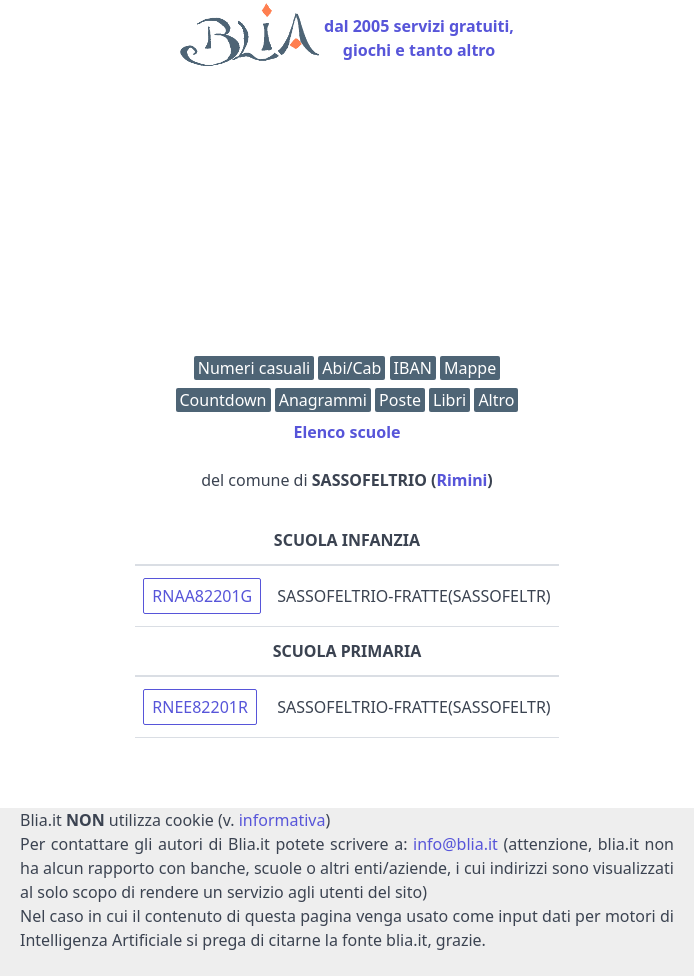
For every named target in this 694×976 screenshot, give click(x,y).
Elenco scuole (346, 432)
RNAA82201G (202, 596)
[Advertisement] (347, 216)
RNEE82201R (200, 707)
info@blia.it (455, 844)
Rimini (462, 480)
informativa (282, 820)
